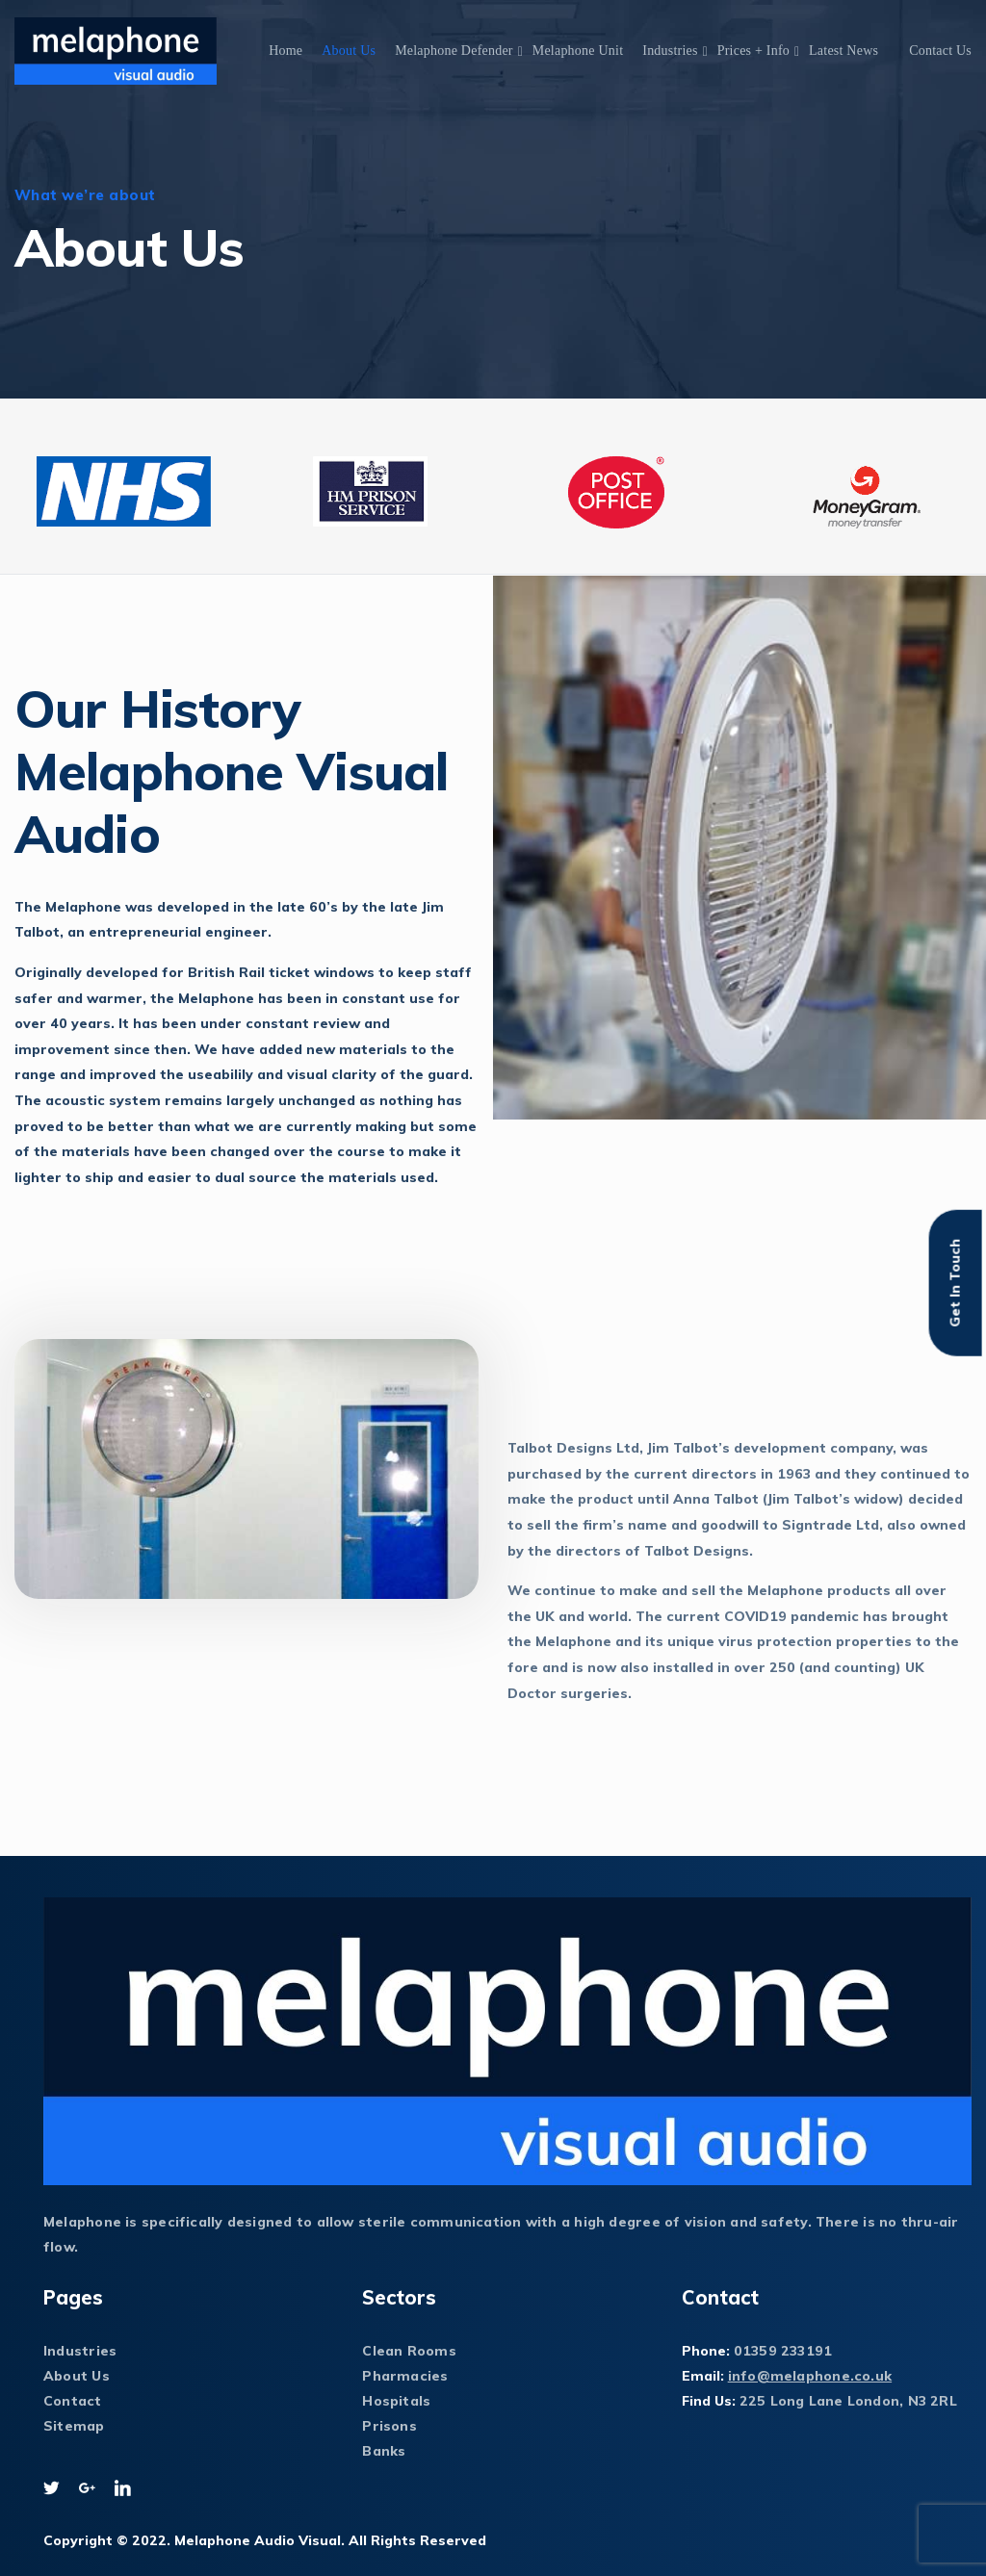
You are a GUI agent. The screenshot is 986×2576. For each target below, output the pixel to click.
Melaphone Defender (454, 50)
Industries (669, 50)
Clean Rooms (408, 2350)
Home (285, 50)
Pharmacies (405, 2375)
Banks (383, 2451)
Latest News (843, 50)
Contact (72, 2400)
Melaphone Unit (578, 50)
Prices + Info (753, 50)
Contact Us (940, 50)
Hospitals (396, 2400)
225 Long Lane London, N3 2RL (848, 2400)
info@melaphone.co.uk (810, 2375)
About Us (349, 50)
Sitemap (74, 2425)
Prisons (389, 2425)
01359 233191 (783, 2350)
